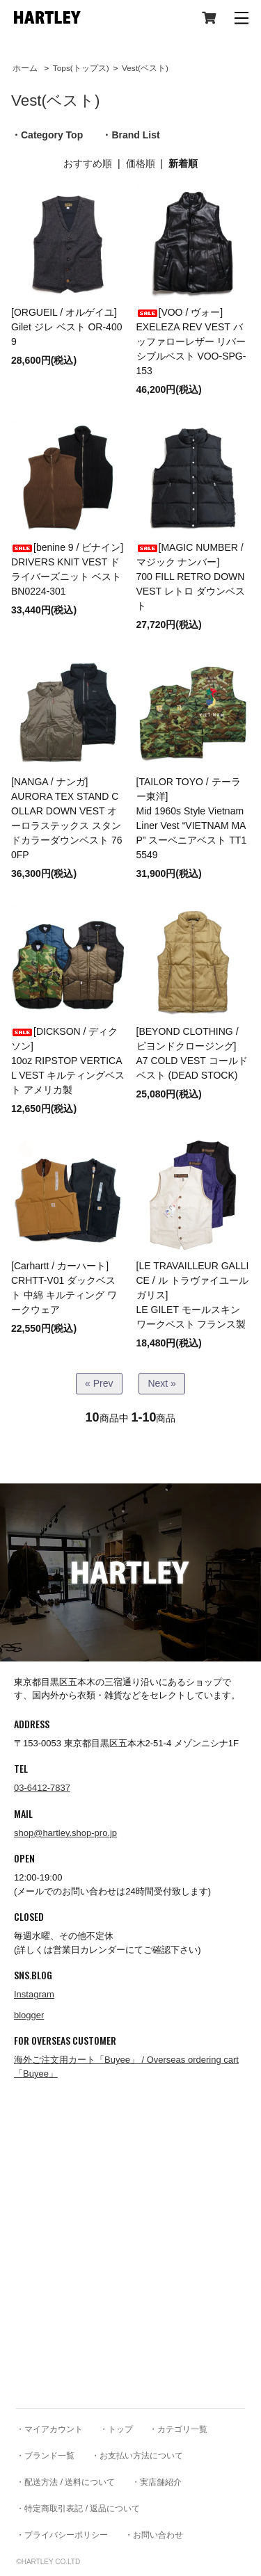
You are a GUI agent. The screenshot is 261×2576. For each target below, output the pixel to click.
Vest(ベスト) (145, 68)
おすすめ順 (87, 163)
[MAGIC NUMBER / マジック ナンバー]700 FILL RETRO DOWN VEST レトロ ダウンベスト (190, 576)
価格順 (140, 163)
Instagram (34, 1994)
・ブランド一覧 (45, 2456)
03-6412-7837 (42, 1787)
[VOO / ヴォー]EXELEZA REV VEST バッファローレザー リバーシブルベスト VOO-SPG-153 (191, 341)
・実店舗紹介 (157, 2482)
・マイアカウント (49, 2429)
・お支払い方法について (137, 2456)
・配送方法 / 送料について (65, 2482)
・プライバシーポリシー (62, 2535)
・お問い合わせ (154, 2535)
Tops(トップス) (81, 68)
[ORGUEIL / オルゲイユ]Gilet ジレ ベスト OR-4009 (66, 327)
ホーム (25, 68)
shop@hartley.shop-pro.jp (65, 1833)
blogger (29, 2015)
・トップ (116, 2429)
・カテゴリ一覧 (178, 2429)
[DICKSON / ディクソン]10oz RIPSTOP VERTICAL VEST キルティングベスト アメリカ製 (68, 1060)
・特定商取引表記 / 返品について (78, 2508)
